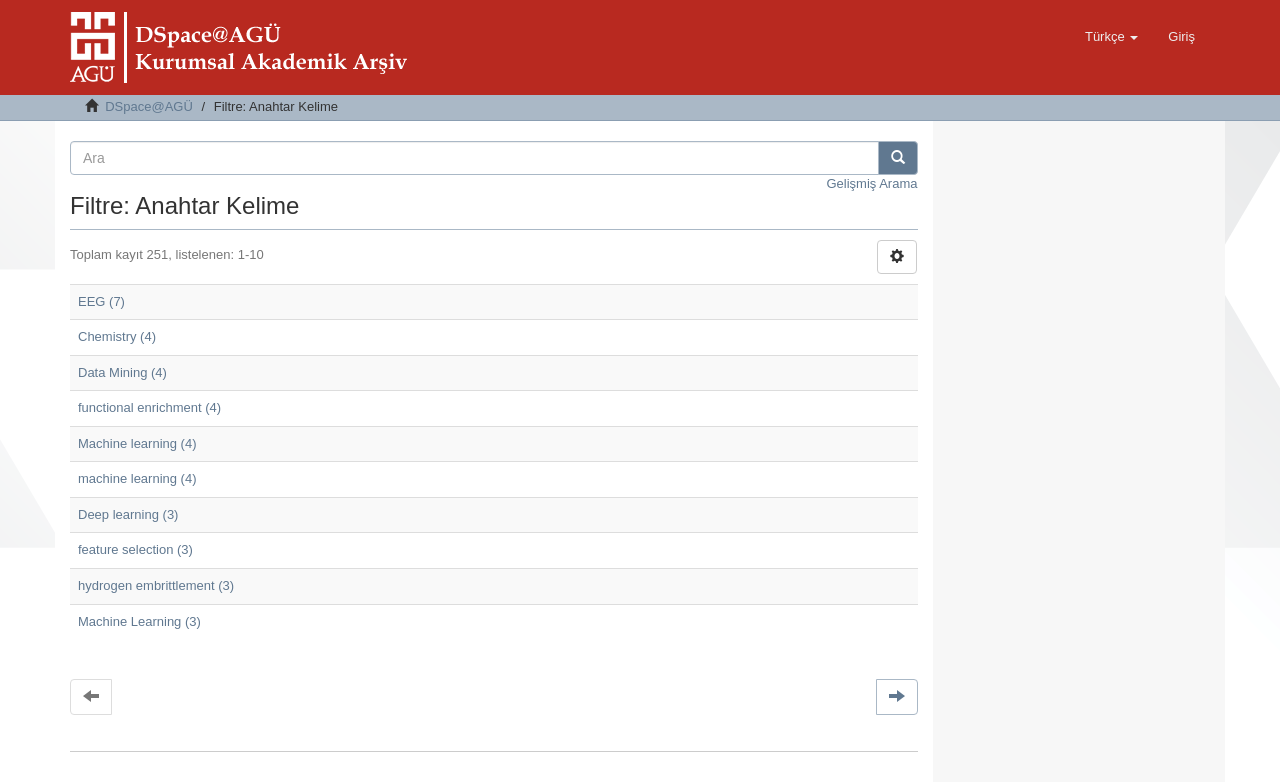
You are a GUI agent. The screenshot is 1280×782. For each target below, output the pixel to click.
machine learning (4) (137, 478)
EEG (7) (101, 301)
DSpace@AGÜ (149, 106)
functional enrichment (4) (149, 407)
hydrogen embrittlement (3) (156, 585)
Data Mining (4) (122, 372)
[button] (1111, 37)
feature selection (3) (135, 549)
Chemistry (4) (117, 336)
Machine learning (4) (137, 443)
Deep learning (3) (128, 514)
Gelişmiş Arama (871, 183)
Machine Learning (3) (139, 621)
